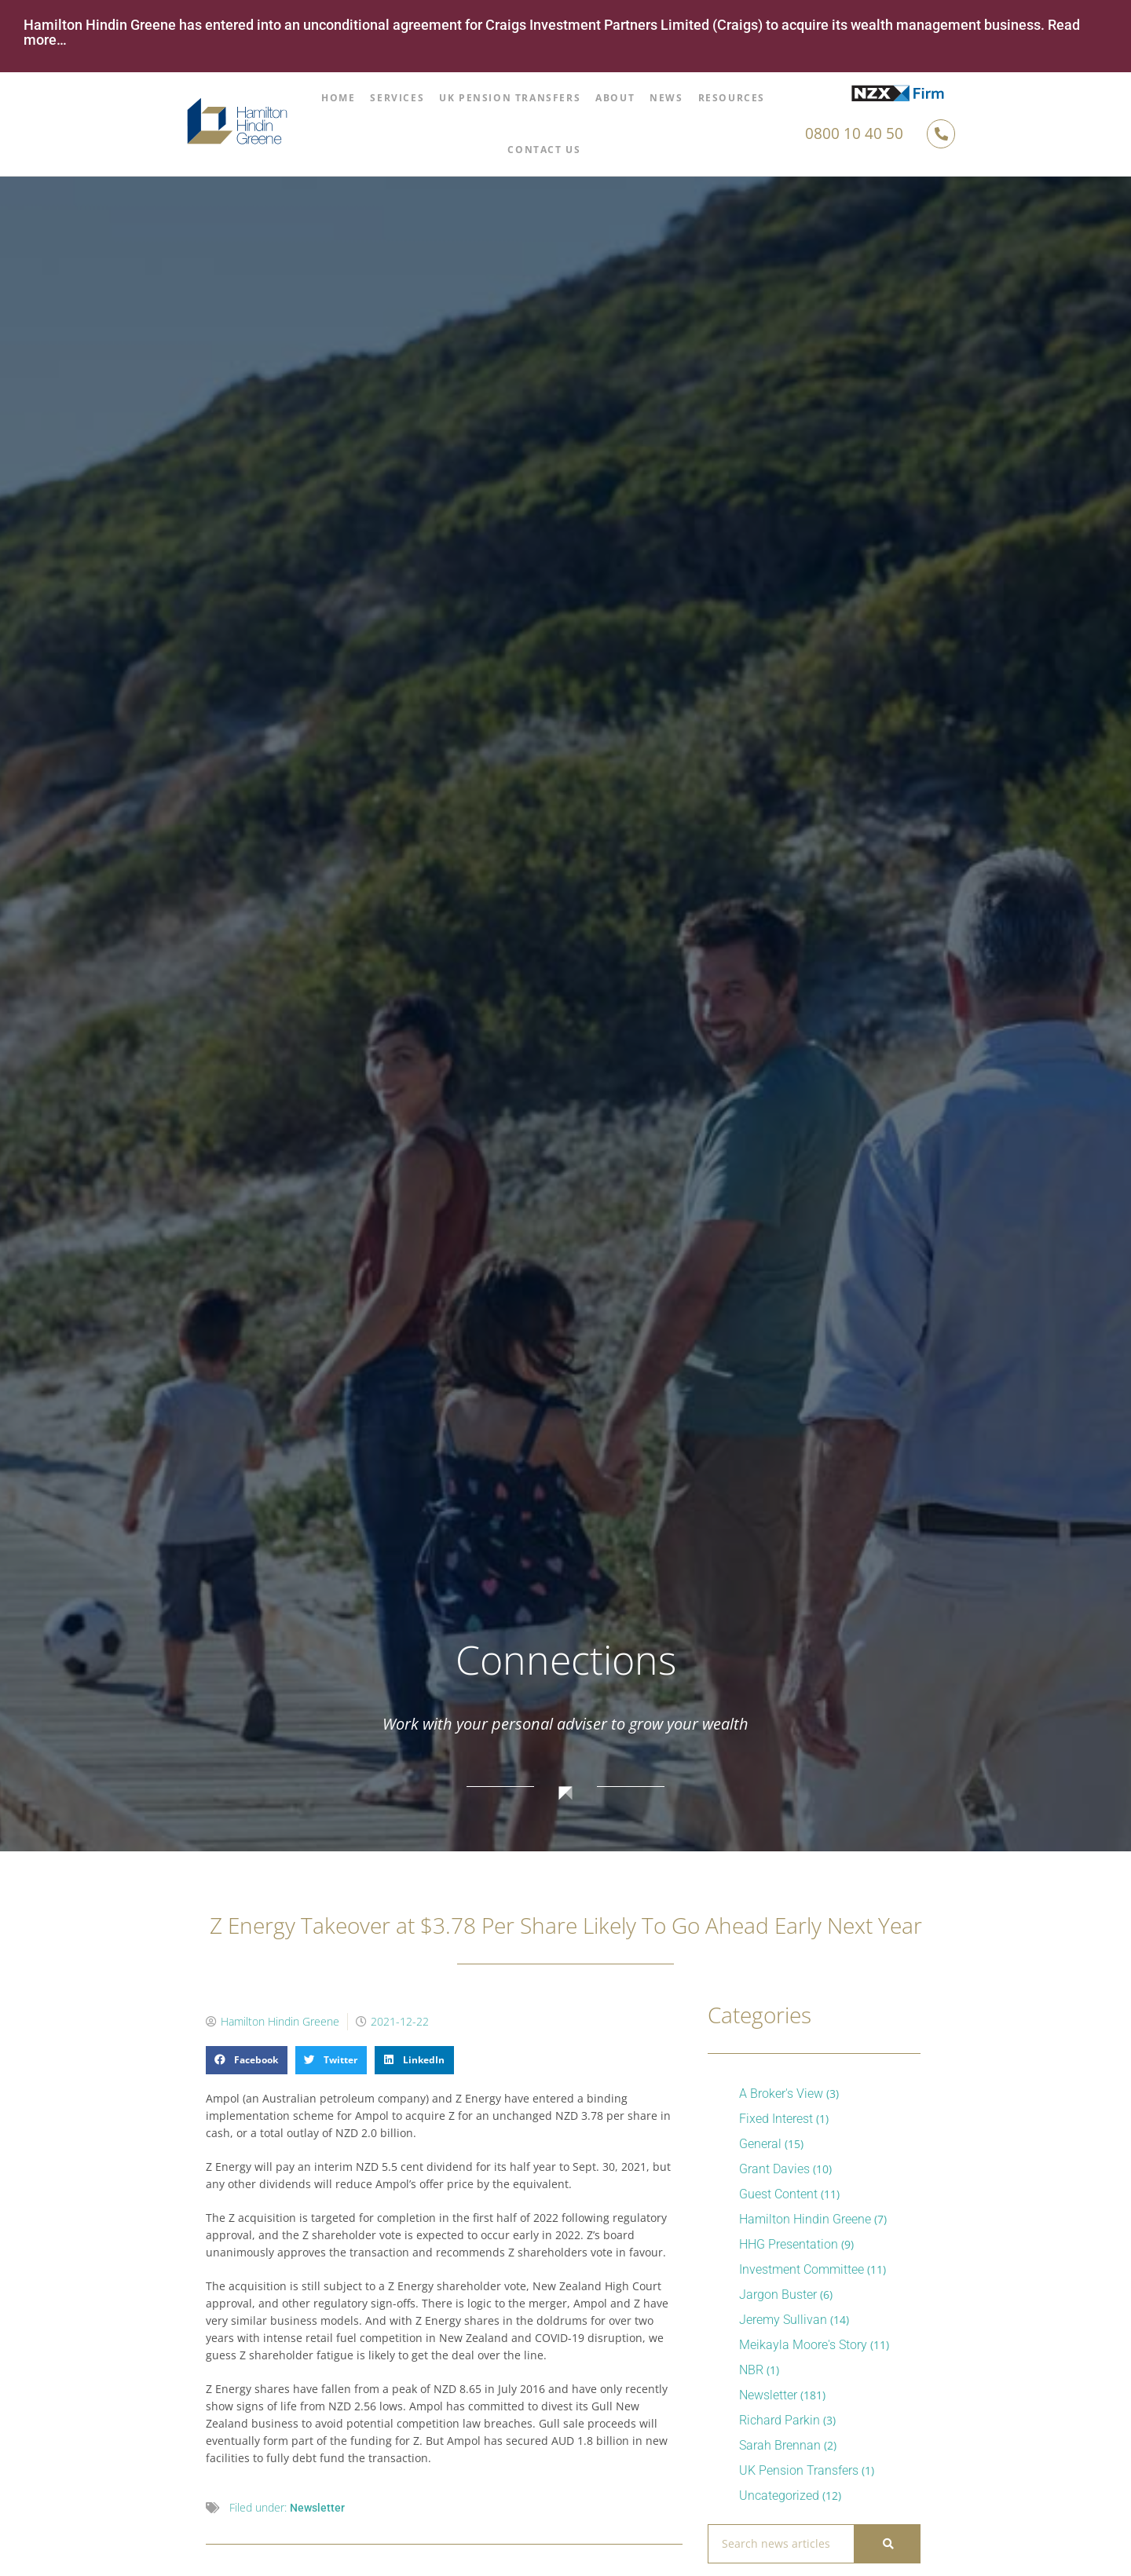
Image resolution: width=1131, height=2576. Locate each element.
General (760, 2143)
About (615, 97)
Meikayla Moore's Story (803, 2344)
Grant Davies (774, 2168)
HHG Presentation (788, 2244)
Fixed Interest (776, 2118)
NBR (751, 2369)
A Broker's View (781, 2093)
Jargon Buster (778, 2294)
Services (397, 97)
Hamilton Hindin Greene (805, 2219)
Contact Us (543, 149)
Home (338, 97)
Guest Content (778, 2194)
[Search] (887, 2544)
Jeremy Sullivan (783, 2319)
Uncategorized (779, 2495)
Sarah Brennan (780, 2445)
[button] (246, 2060)
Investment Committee (801, 2269)
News (666, 97)
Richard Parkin (779, 2420)
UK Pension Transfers (509, 97)
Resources (731, 97)
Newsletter (317, 2507)
